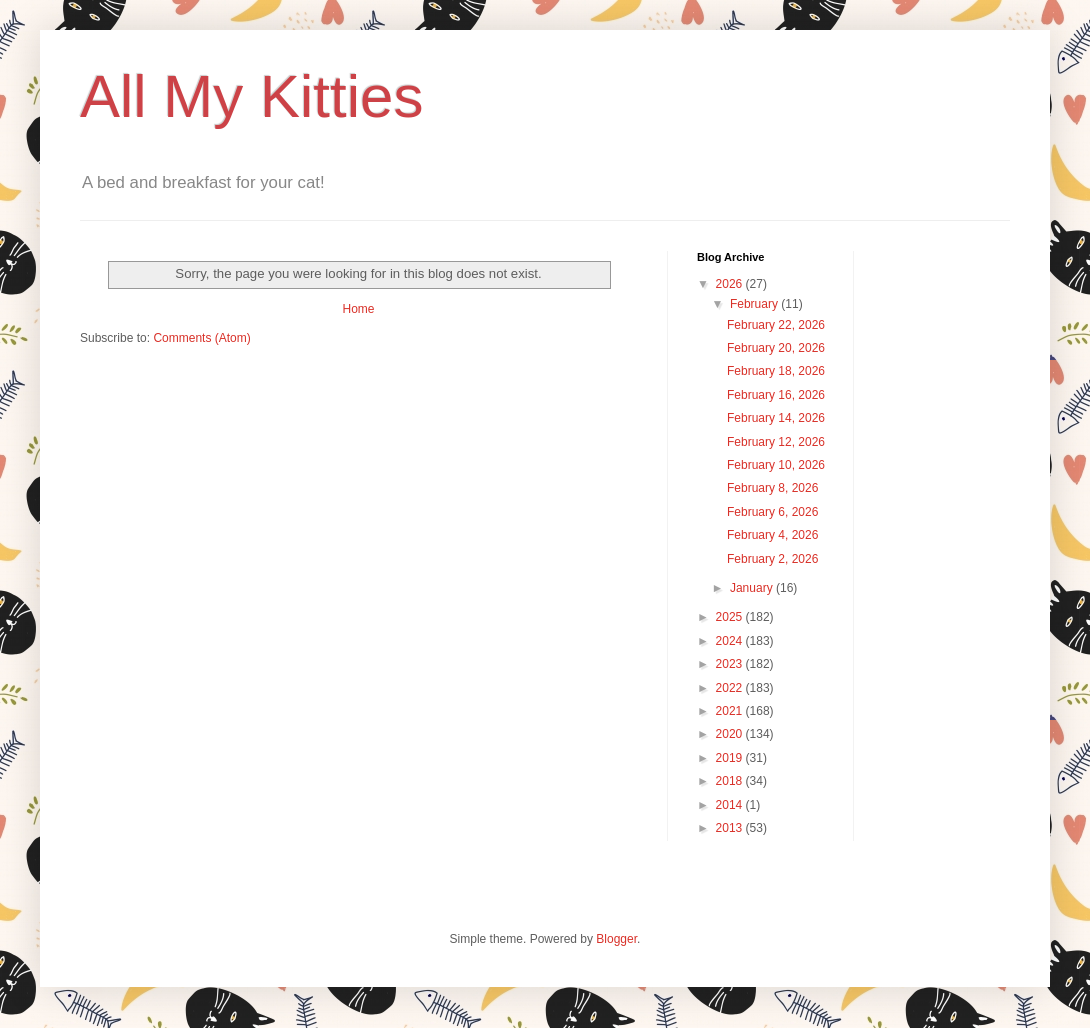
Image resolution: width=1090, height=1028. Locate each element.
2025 (731, 617)
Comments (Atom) (201, 338)
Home (358, 309)
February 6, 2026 (772, 512)
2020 (731, 734)
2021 (731, 711)
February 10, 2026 (776, 465)
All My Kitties (251, 96)
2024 (731, 641)
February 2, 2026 (772, 559)
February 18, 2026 (776, 371)
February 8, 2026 (772, 488)
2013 (731, 828)
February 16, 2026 (776, 395)
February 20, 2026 (776, 348)
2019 (731, 758)
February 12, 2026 (776, 442)
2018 (731, 781)
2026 (731, 284)
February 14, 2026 (776, 418)
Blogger (616, 939)
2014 (731, 805)
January (753, 588)
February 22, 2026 (776, 325)
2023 (731, 664)
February (755, 304)
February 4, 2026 (772, 535)
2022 (731, 688)
